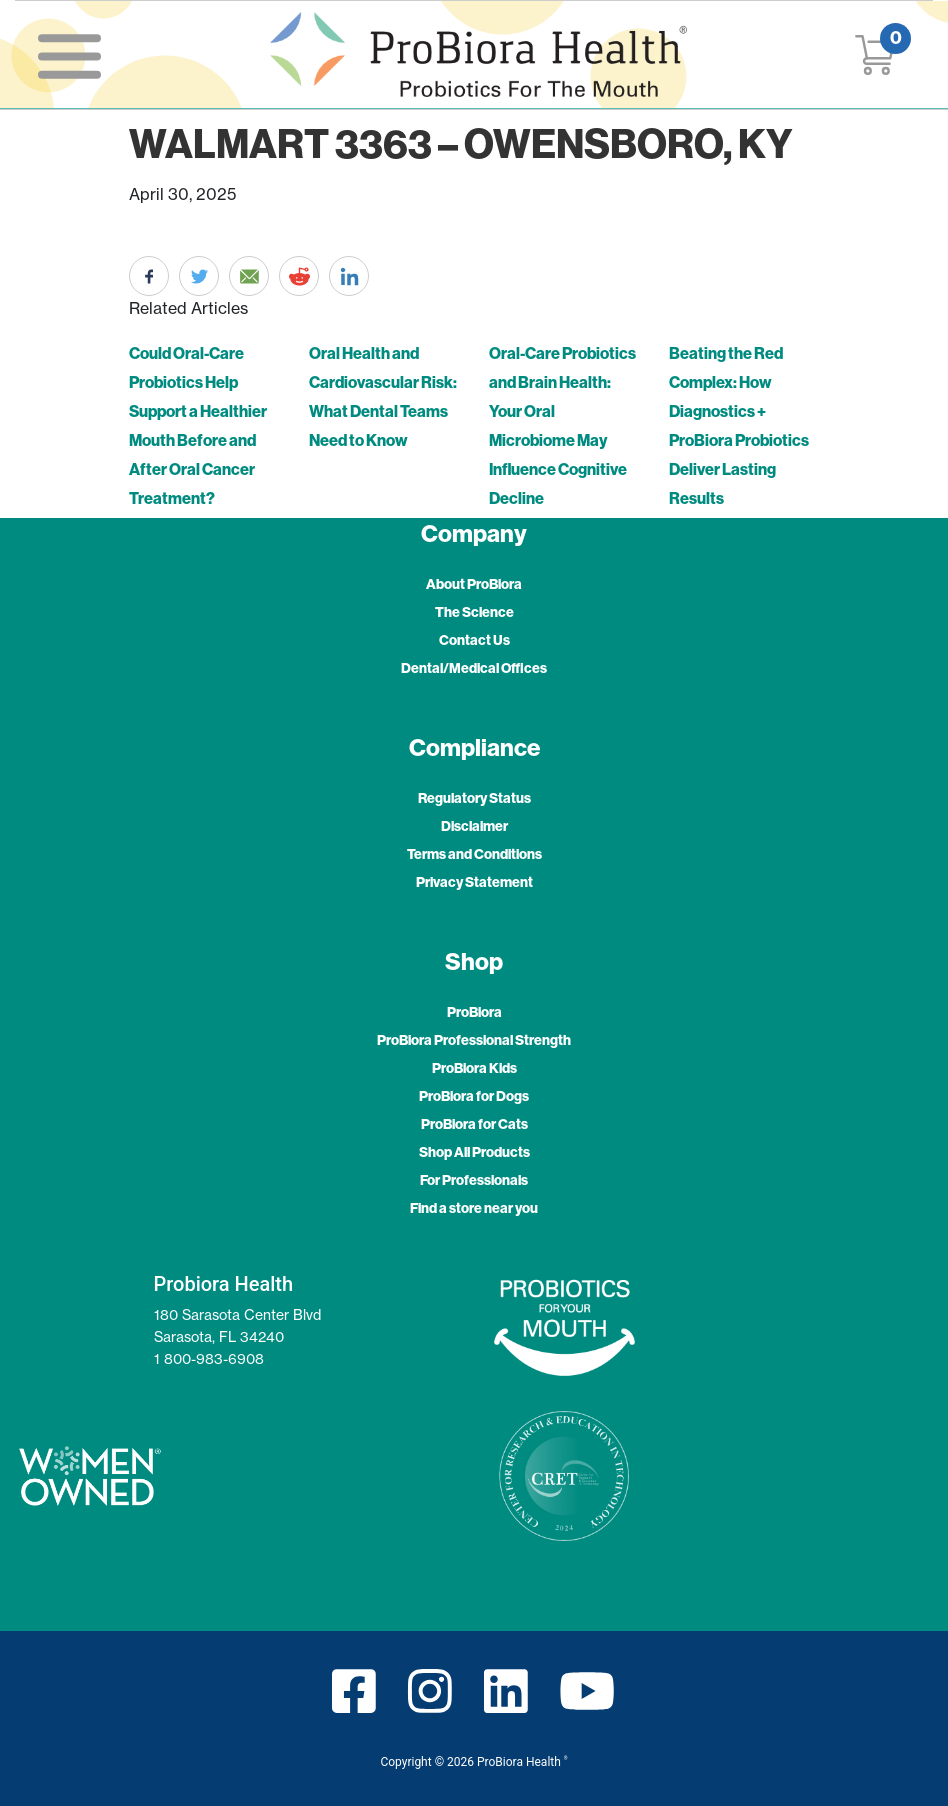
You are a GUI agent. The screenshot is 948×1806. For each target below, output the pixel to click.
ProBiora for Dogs (474, 1096)
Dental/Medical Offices (474, 668)
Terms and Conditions (474, 854)
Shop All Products (474, 1152)
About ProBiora (474, 584)
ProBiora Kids (474, 1068)
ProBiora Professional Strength (474, 1040)
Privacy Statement (474, 882)
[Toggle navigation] (69, 55)
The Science (474, 612)
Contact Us (474, 640)
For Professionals (474, 1180)
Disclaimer (474, 826)
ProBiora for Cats (474, 1124)
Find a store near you (474, 1208)
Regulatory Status (474, 798)
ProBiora (474, 1012)
